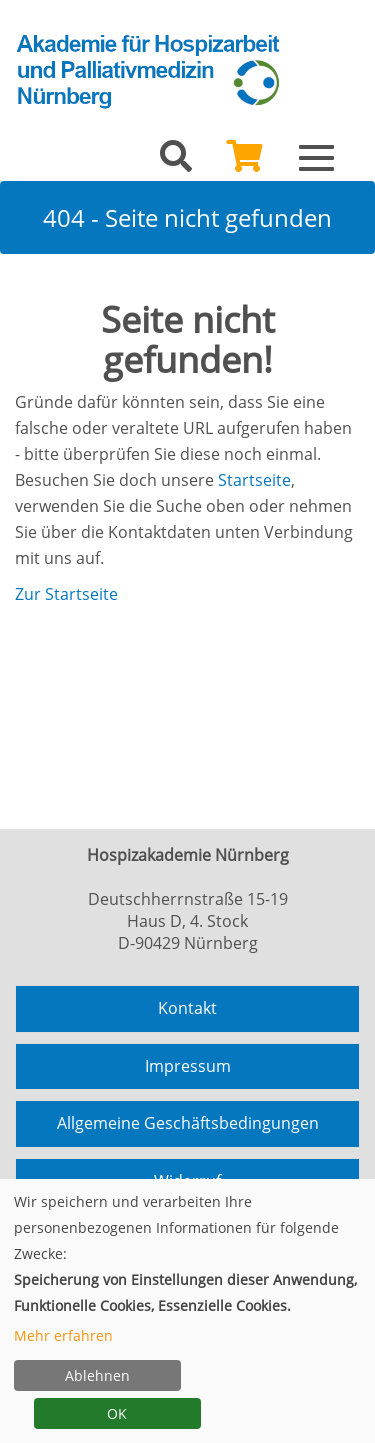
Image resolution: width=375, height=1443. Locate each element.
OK (117, 1413)
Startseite (254, 480)
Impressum (188, 1066)
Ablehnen (97, 1375)
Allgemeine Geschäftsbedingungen (188, 1123)
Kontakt (187, 1008)
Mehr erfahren (63, 1335)
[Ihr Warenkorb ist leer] (245, 162)
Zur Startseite (66, 594)
